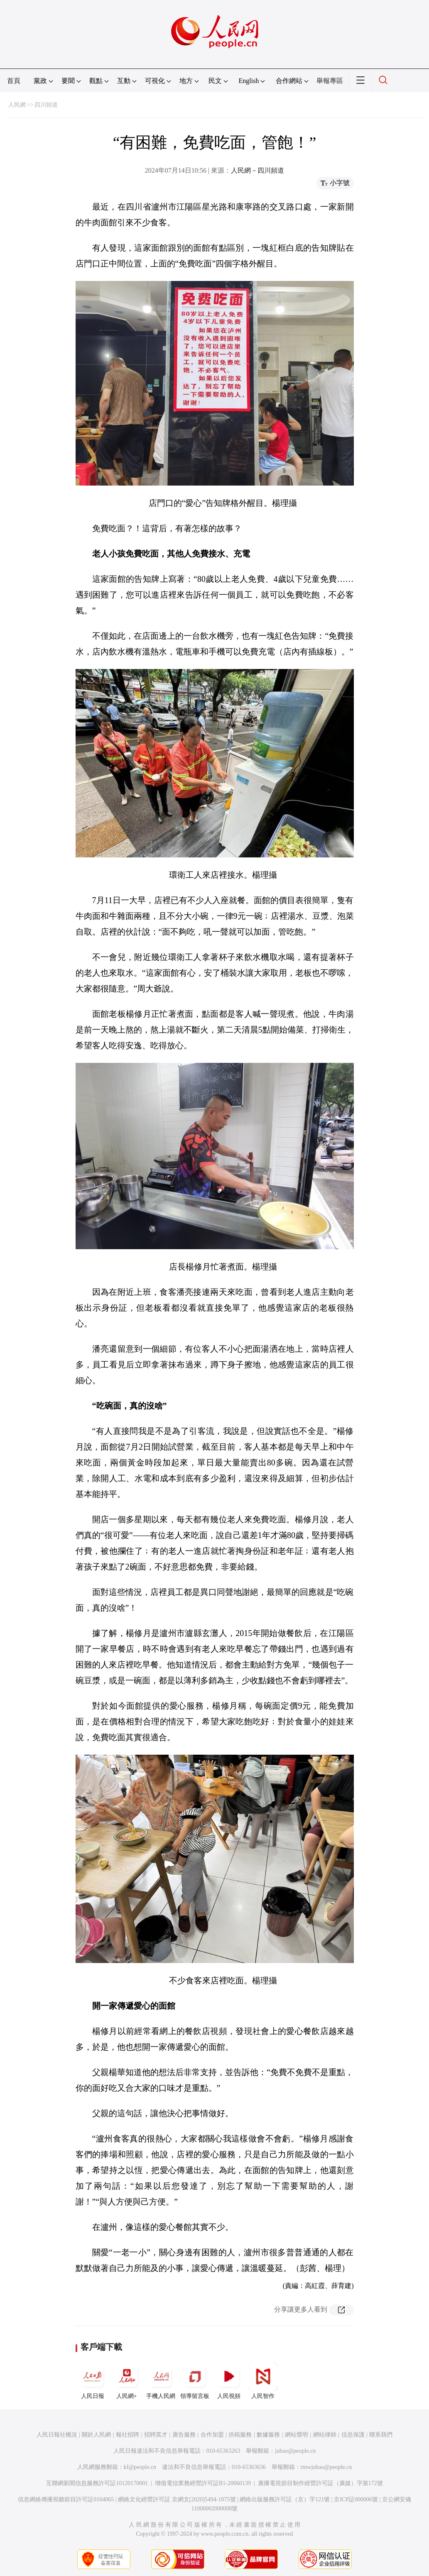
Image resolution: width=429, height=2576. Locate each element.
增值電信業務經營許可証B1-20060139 (203, 2483)
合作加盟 (212, 2435)
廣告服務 (184, 2435)
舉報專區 (329, 80)
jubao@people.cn (295, 2451)
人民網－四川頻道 (257, 170)
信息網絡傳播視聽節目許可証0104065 (66, 2499)
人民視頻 (228, 2380)
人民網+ (126, 2380)
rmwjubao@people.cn (326, 2467)
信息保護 (353, 2435)
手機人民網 (160, 2380)
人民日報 (92, 2380)
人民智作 (262, 2380)
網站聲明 (296, 2435)
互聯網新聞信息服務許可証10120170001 (97, 2483)
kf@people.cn (140, 2467)
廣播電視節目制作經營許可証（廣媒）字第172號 (320, 2483)
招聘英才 (155, 2435)
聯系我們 (380, 2435)
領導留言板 (194, 2380)
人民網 (17, 105)
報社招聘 (127, 2435)
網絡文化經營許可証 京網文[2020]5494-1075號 (177, 2499)
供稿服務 (240, 2435)
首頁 (13, 80)
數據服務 (268, 2435)
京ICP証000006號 (356, 2499)
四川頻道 (46, 105)
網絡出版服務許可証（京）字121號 (285, 2499)
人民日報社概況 (57, 2435)
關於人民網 (96, 2435)
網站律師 (324, 2435)
